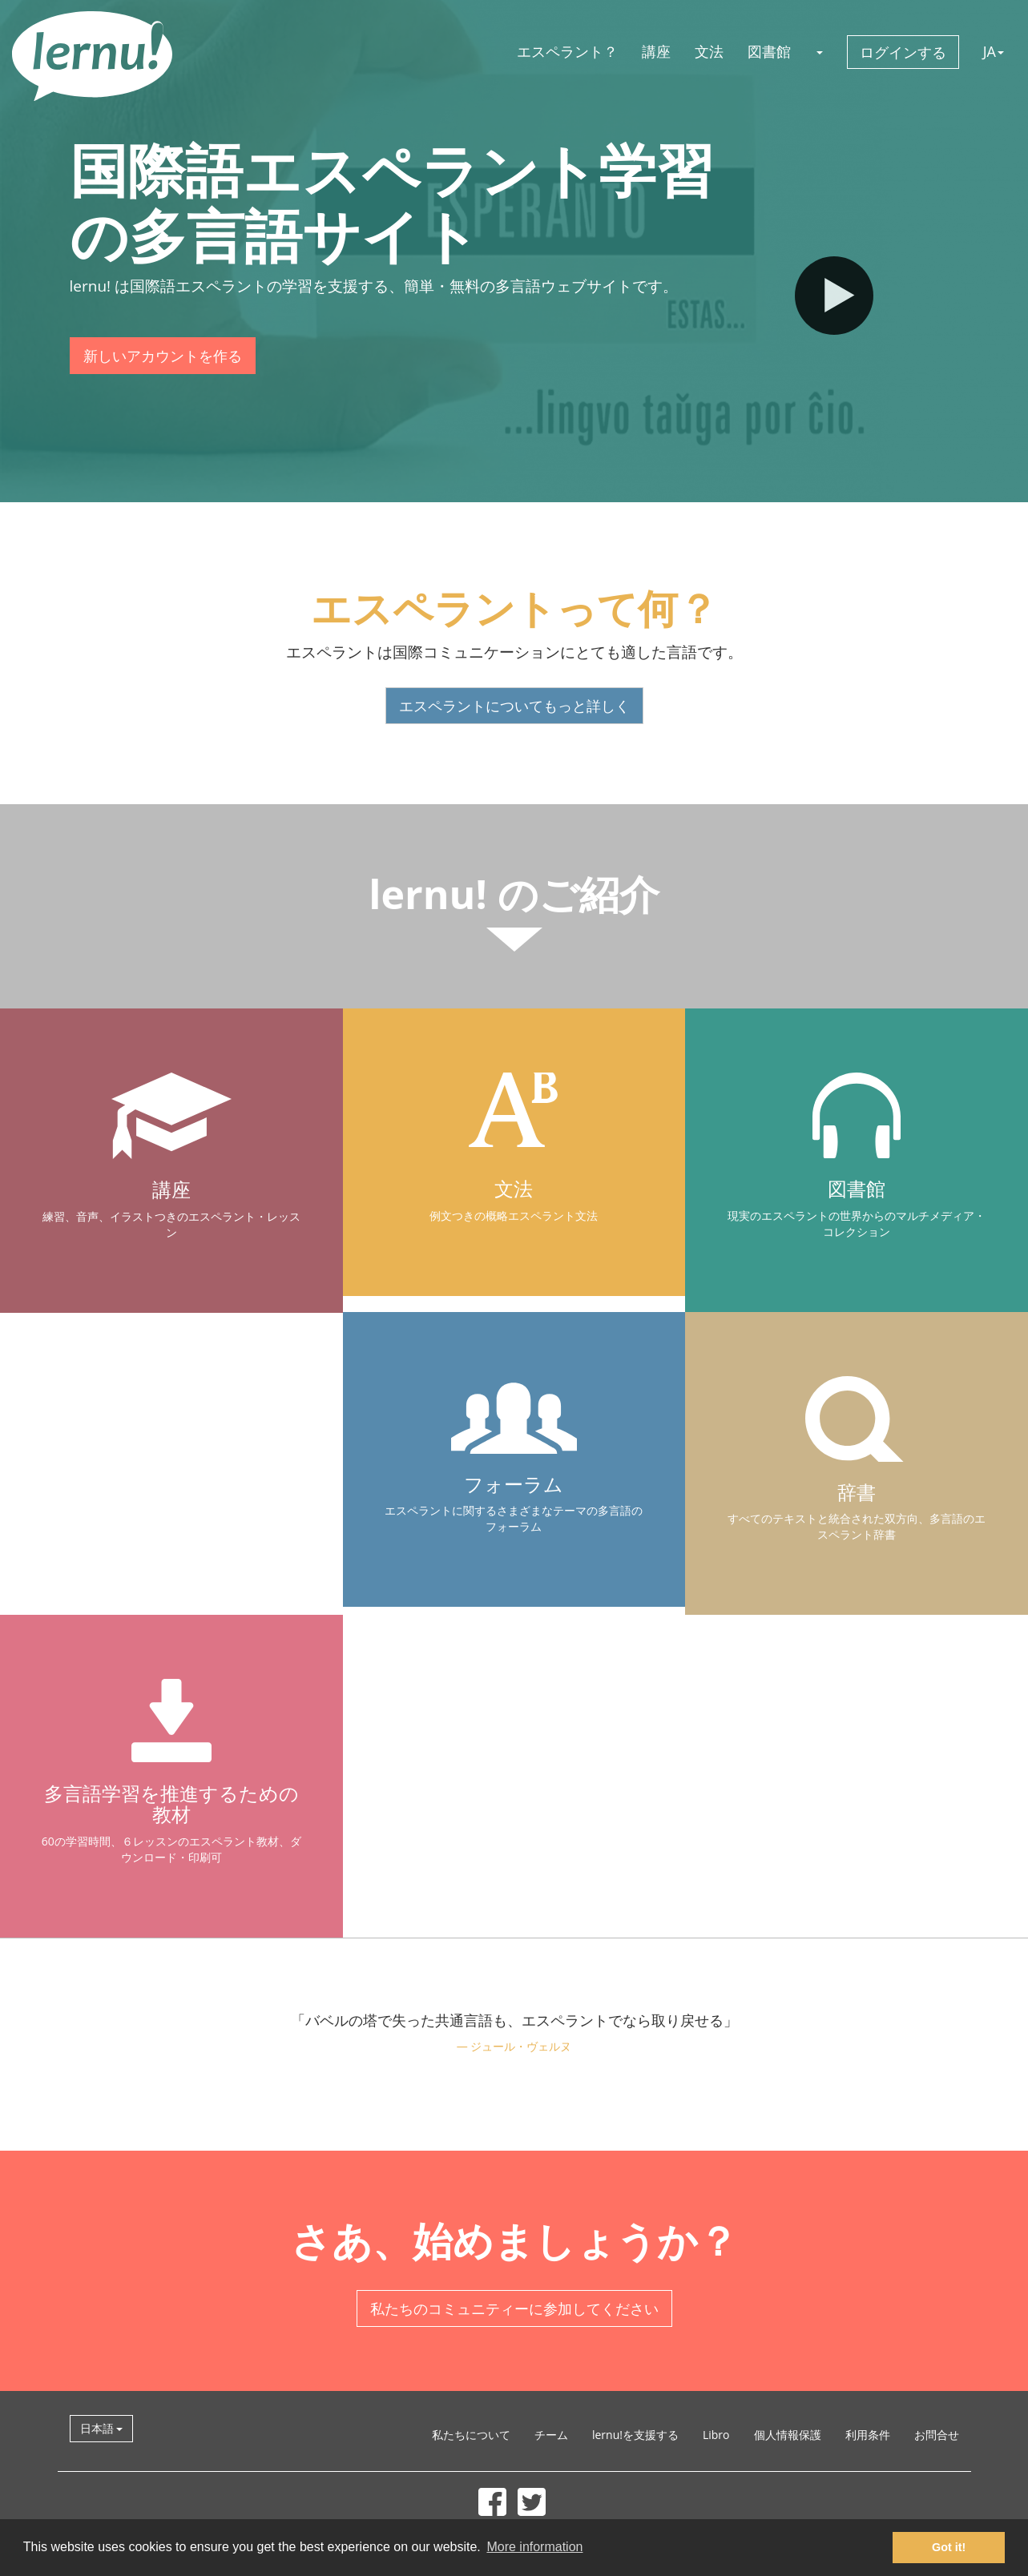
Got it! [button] (949, 2547)
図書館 (769, 51)
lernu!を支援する (635, 2434)
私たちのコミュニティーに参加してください (514, 2308)
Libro (716, 2434)
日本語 (101, 2428)
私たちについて (471, 2434)
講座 (656, 51)
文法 (709, 51)
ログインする (903, 52)
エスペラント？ (567, 51)
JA (993, 51)
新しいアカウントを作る (162, 355)
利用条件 (867, 2434)
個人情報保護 (787, 2434)
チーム (551, 2434)
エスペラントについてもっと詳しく (514, 705)
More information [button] (534, 2547)
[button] (819, 51)
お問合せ (936, 2434)
